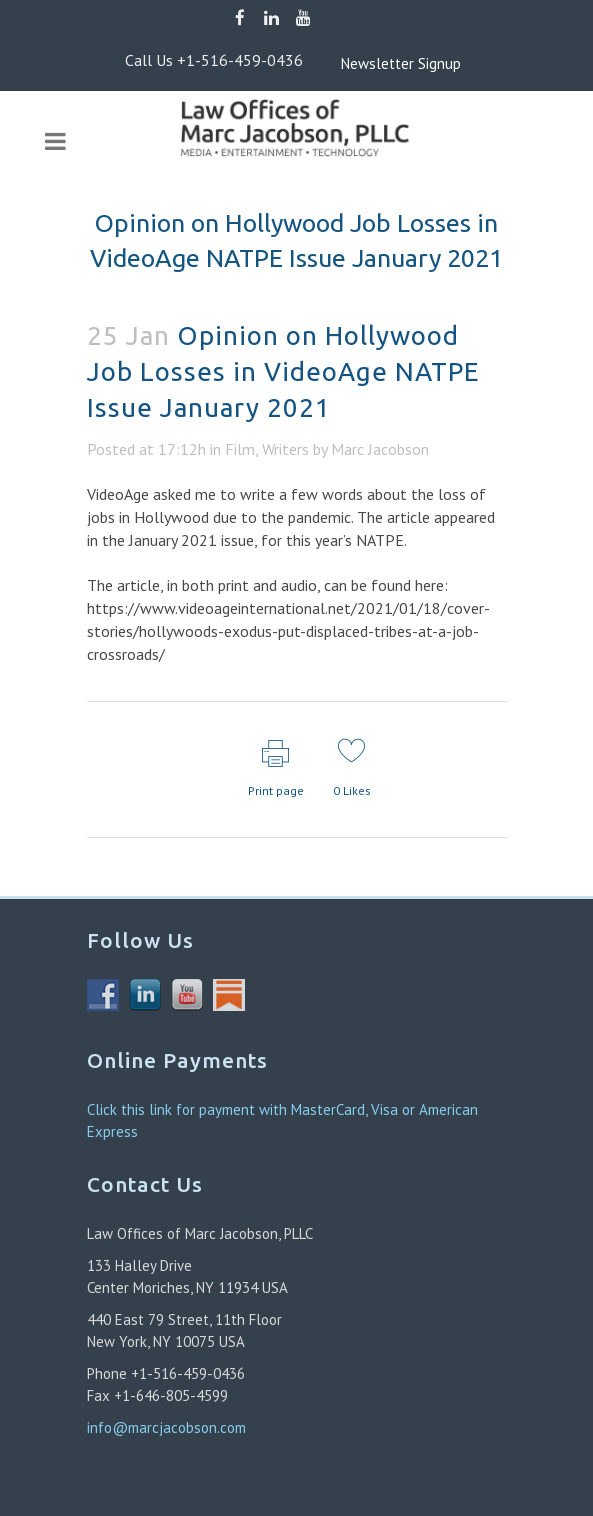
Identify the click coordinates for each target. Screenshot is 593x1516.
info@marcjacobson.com (166, 1427)
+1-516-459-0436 (240, 60)
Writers (285, 449)
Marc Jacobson (380, 449)
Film (240, 449)
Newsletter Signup (371, 63)
